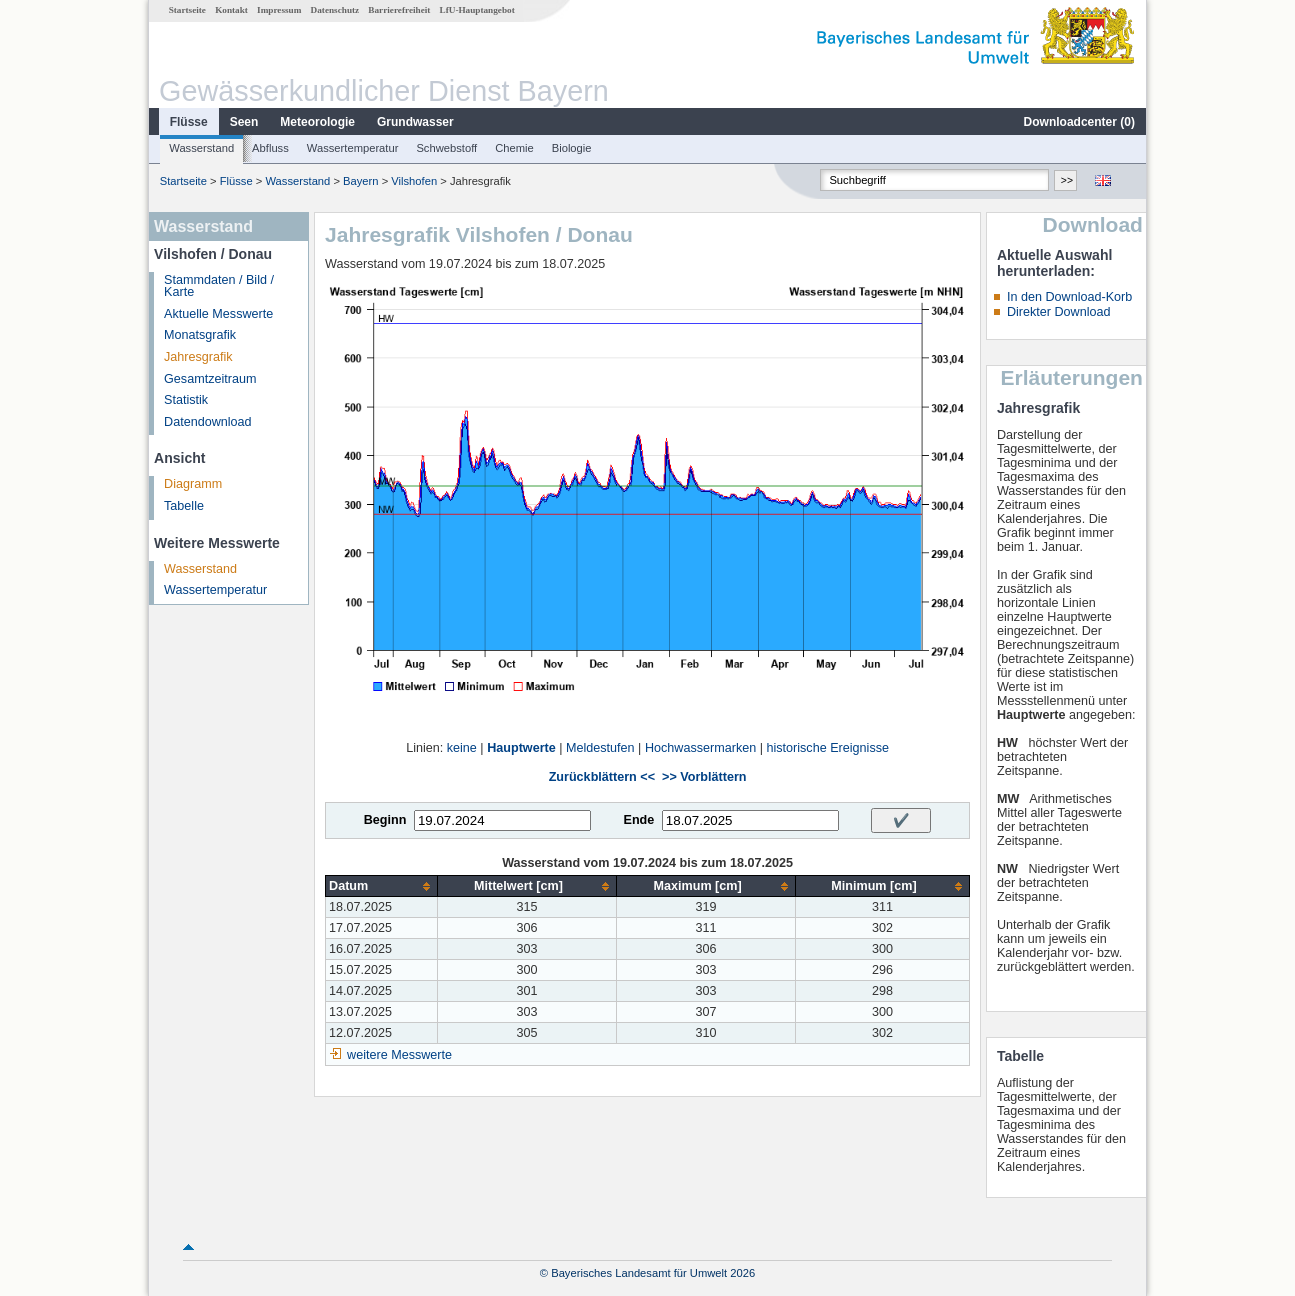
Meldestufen (600, 748)
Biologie (572, 148)
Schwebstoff (446, 148)
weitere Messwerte (399, 1055)
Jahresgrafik (198, 357)
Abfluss (270, 148)
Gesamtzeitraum (210, 379)
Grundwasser (415, 122)
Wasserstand (201, 148)
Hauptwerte (521, 748)
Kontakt (231, 10)
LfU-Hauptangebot (477, 10)
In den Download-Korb (1069, 297)
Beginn (385, 820)
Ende (638, 820)
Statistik (186, 400)
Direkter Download (1059, 312)
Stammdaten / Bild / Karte (219, 286)
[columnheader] (382, 886)
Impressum (279, 10)
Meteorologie (317, 122)
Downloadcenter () (1079, 122)
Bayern (360, 181)
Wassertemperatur (353, 148)
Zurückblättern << (602, 777)
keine (462, 748)
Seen (244, 122)
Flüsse (189, 122)
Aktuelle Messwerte (218, 314)
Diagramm (193, 484)
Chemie (514, 148)
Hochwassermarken (700, 748)
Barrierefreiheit (399, 10)
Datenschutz (335, 10)
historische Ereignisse (827, 748)
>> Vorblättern (704, 777)
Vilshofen (414, 181)
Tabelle (184, 506)
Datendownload (208, 422)
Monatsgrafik (200, 335)
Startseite (187, 10)
